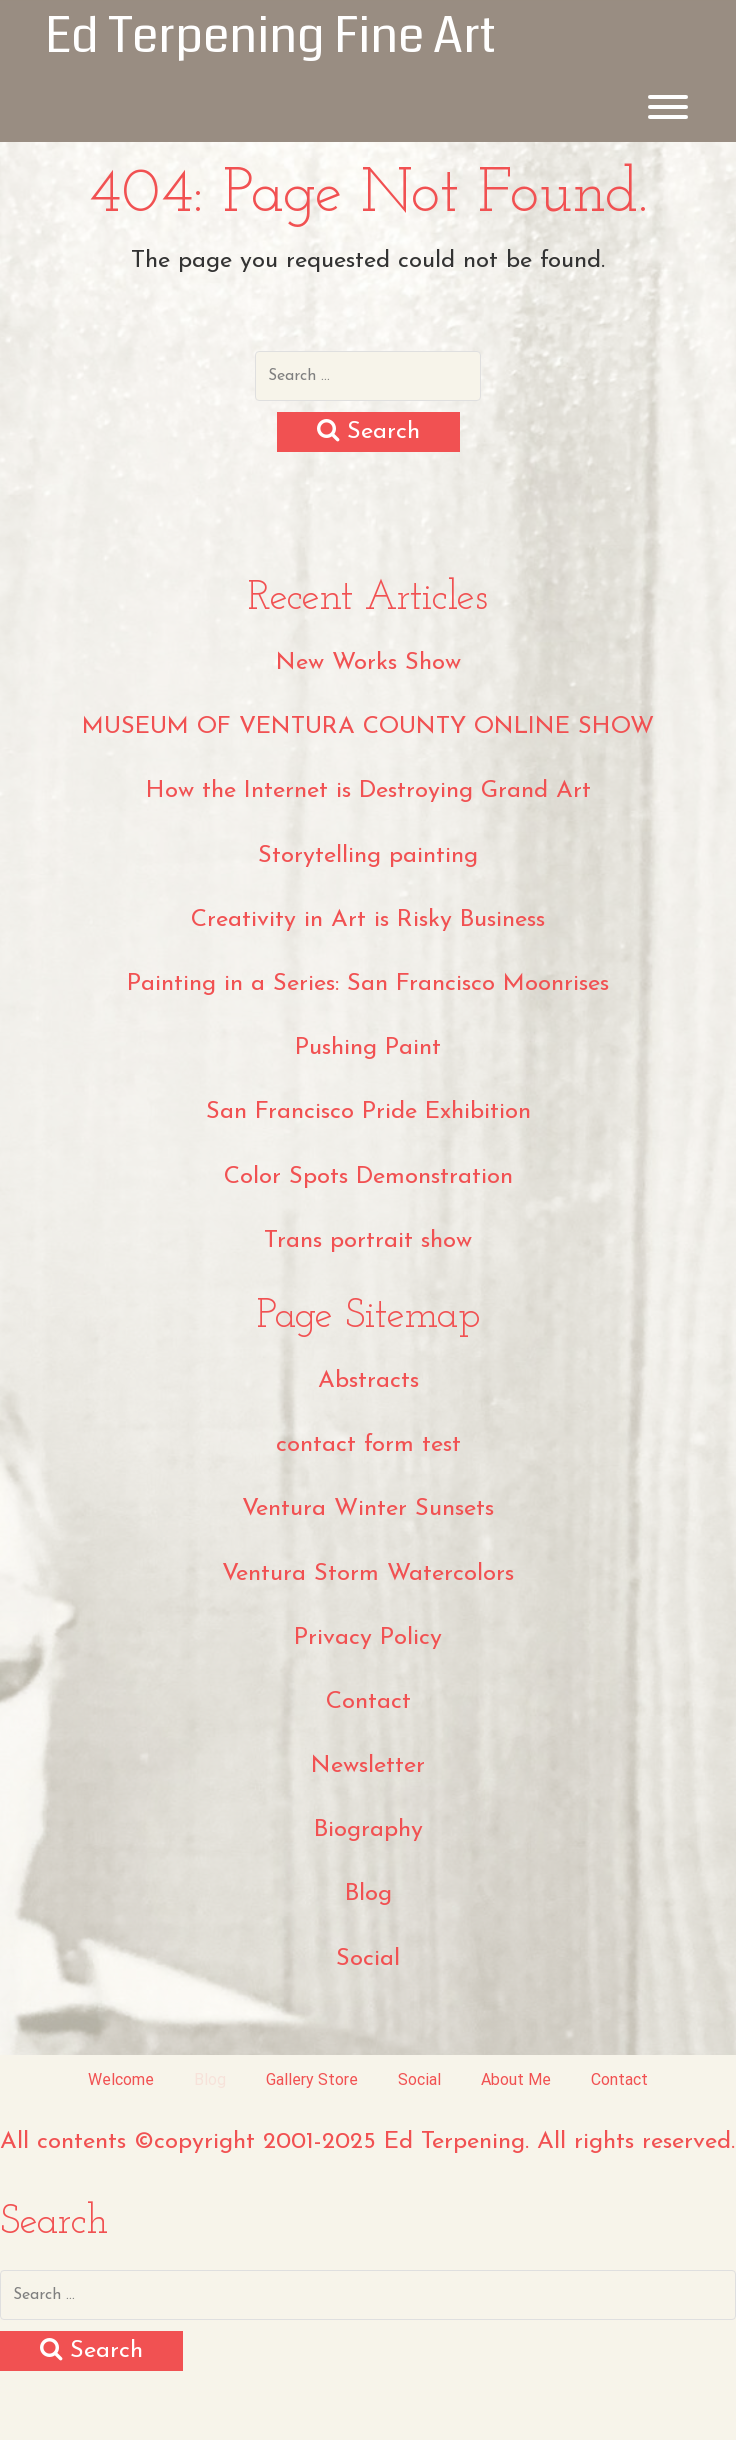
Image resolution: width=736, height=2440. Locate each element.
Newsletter (368, 1766)
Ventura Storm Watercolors (368, 1574)
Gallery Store (312, 2079)
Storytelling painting (368, 856)
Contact (368, 1702)
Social (368, 1959)
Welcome (121, 2079)
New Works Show (368, 663)
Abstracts (368, 1381)
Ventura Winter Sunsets (368, 1509)
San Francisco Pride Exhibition (368, 1112)
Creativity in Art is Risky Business (368, 920)
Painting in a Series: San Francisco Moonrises (368, 984)
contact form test (368, 1445)
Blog (368, 1894)
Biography (368, 1830)
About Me (516, 2079)
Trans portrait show (368, 1241)
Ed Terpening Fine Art (270, 36)
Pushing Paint (368, 1048)
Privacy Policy (368, 1638)
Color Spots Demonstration (368, 1177)
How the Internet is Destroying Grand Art (368, 791)
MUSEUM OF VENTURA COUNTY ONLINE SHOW (368, 727)
